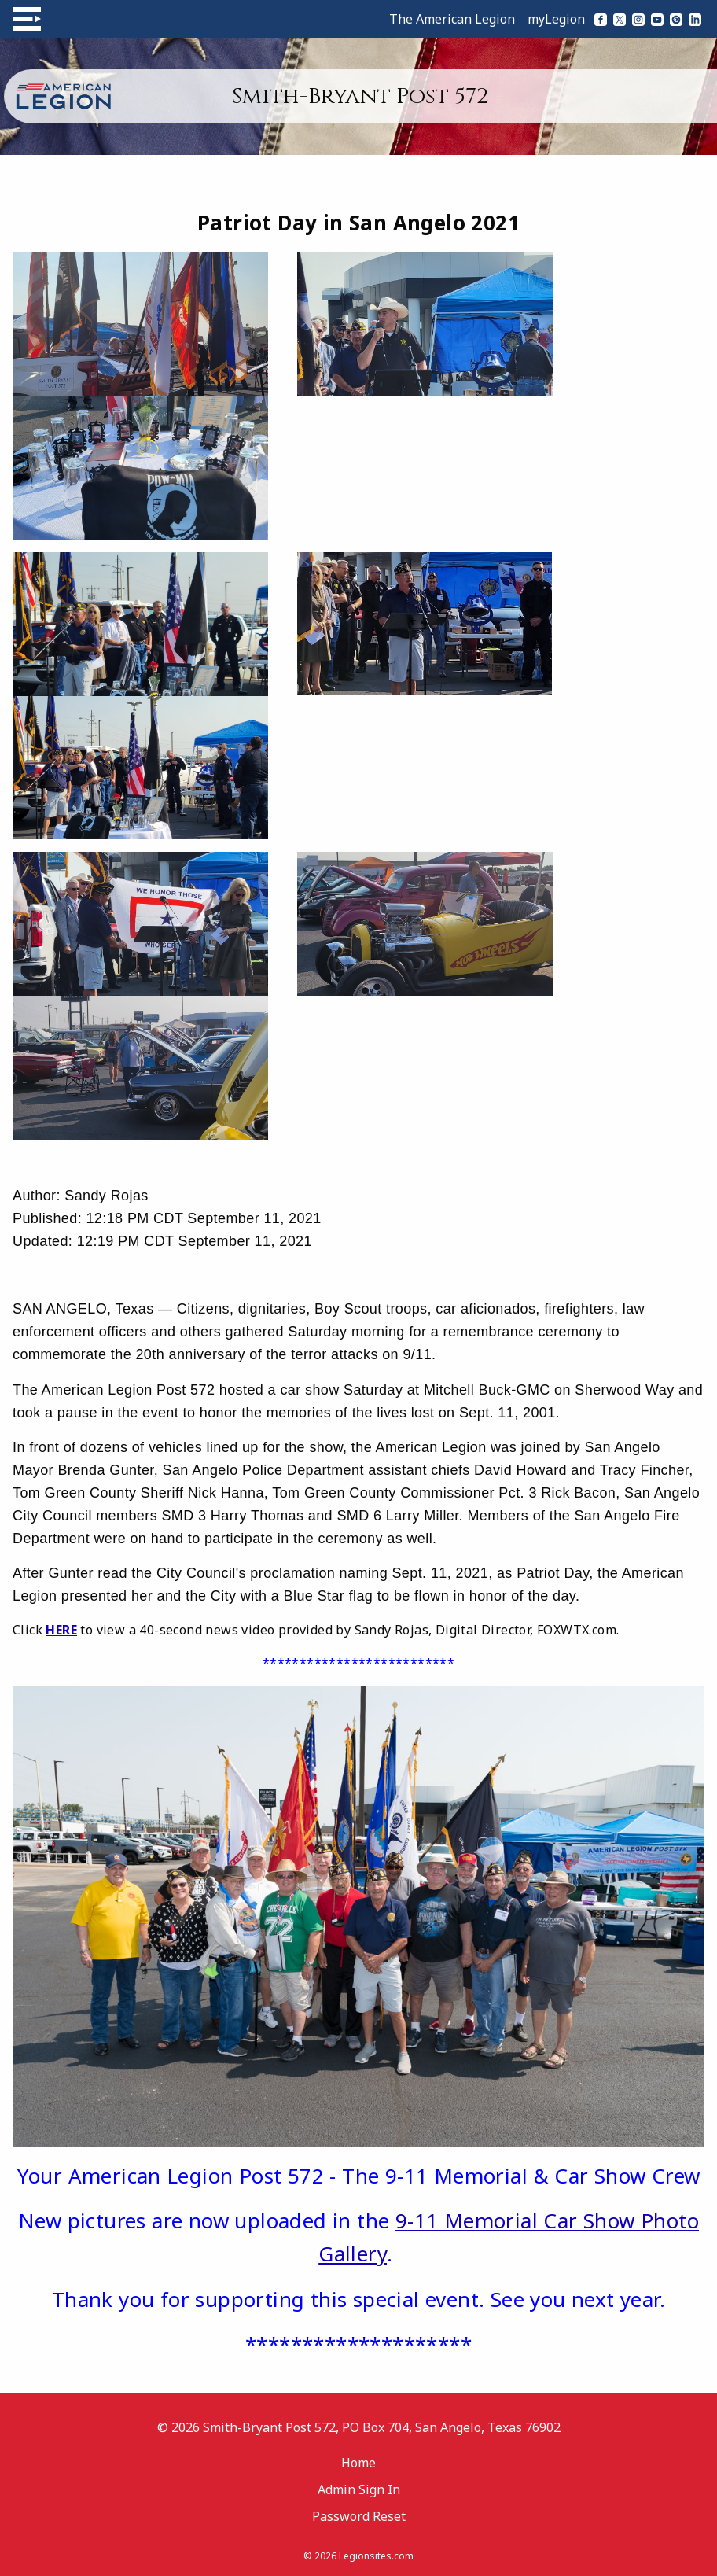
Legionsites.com (376, 2556)
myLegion (556, 19)
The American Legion (452, 19)
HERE (61, 1629)
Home (358, 2462)
